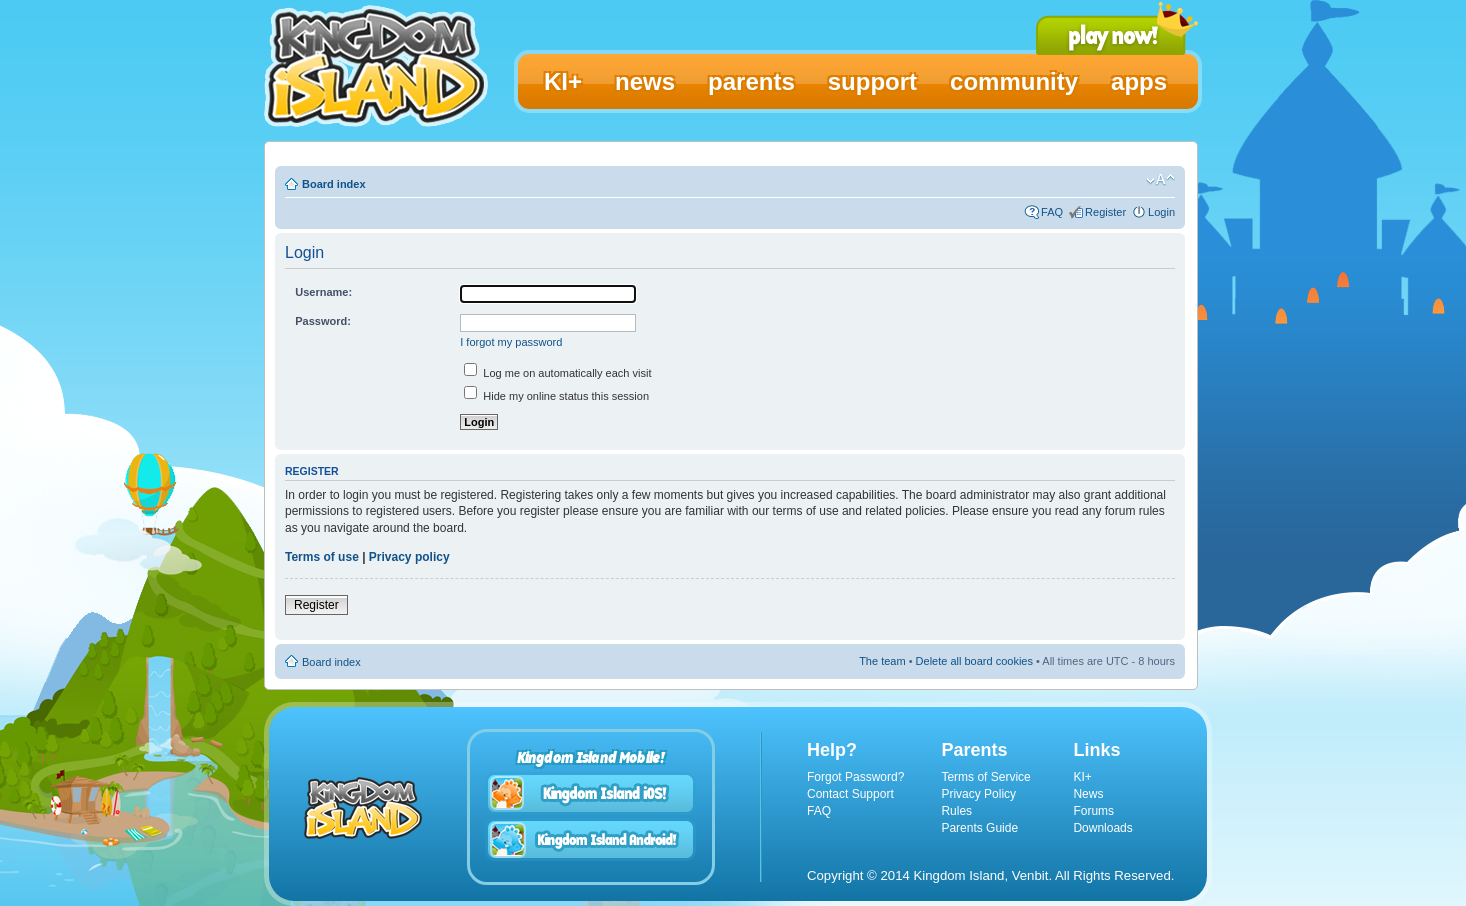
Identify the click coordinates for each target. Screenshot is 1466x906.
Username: (323, 292)
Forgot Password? (855, 777)
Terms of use (322, 557)
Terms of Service (985, 777)
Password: (323, 321)
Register (1105, 212)
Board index (334, 184)
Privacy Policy (978, 794)
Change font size (1160, 180)
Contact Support (850, 794)
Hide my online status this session (556, 396)
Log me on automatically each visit (557, 373)
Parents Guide (979, 828)
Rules (956, 811)
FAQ (1052, 212)
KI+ (1082, 777)
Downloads (1102, 828)
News (1088, 794)
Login (1161, 212)
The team (882, 661)
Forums (1093, 811)
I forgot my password (511, 342)
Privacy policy (409, 557)
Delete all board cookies (974, 661)
